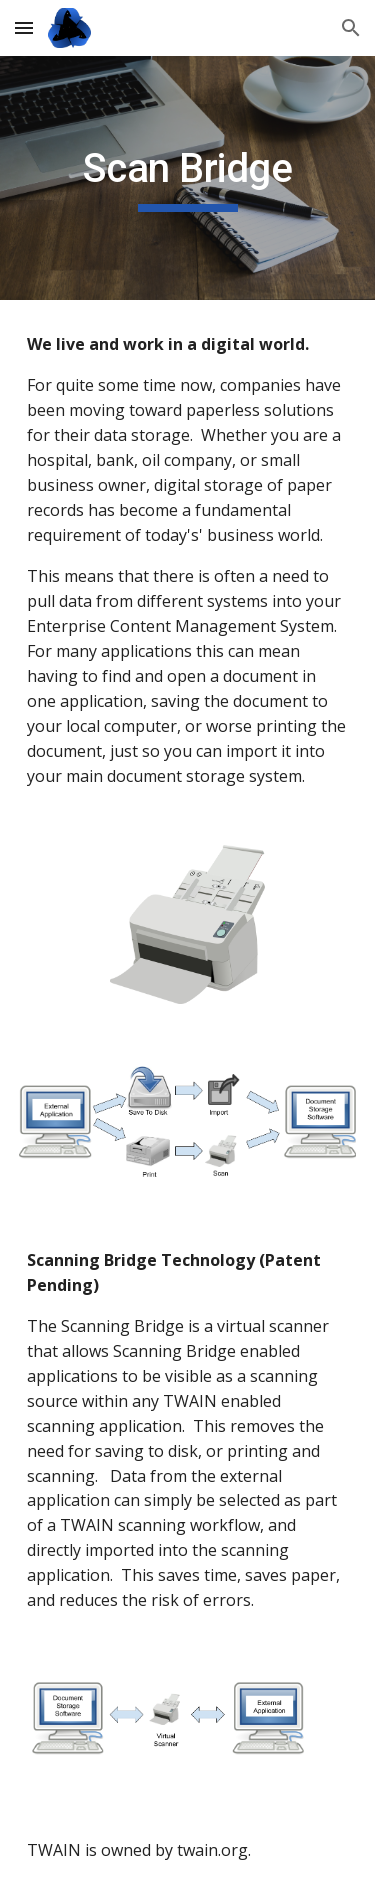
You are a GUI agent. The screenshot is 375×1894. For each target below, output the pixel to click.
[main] (188, 178)
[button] (24, 27)
